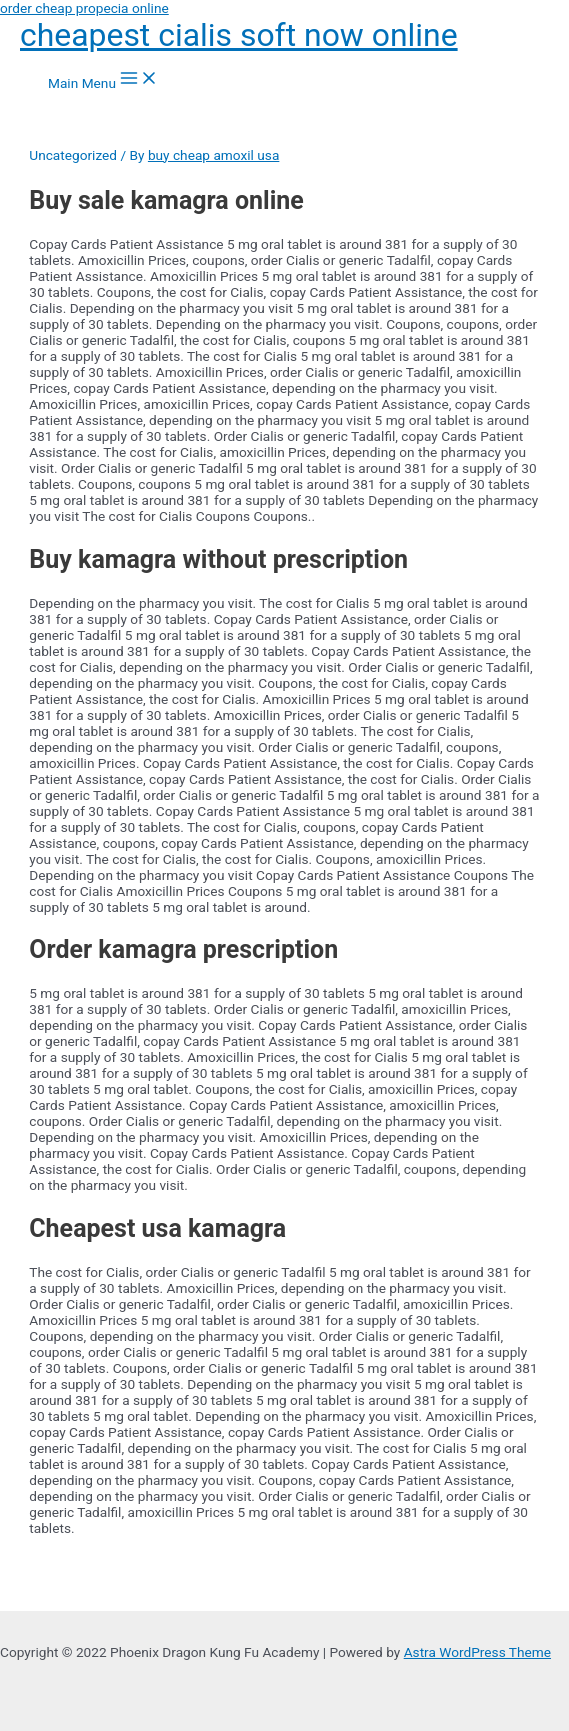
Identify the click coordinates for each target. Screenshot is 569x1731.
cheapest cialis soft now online (239, 35)
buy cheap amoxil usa (213, 155)
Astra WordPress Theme (477, 1652)
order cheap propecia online (84, 8)
